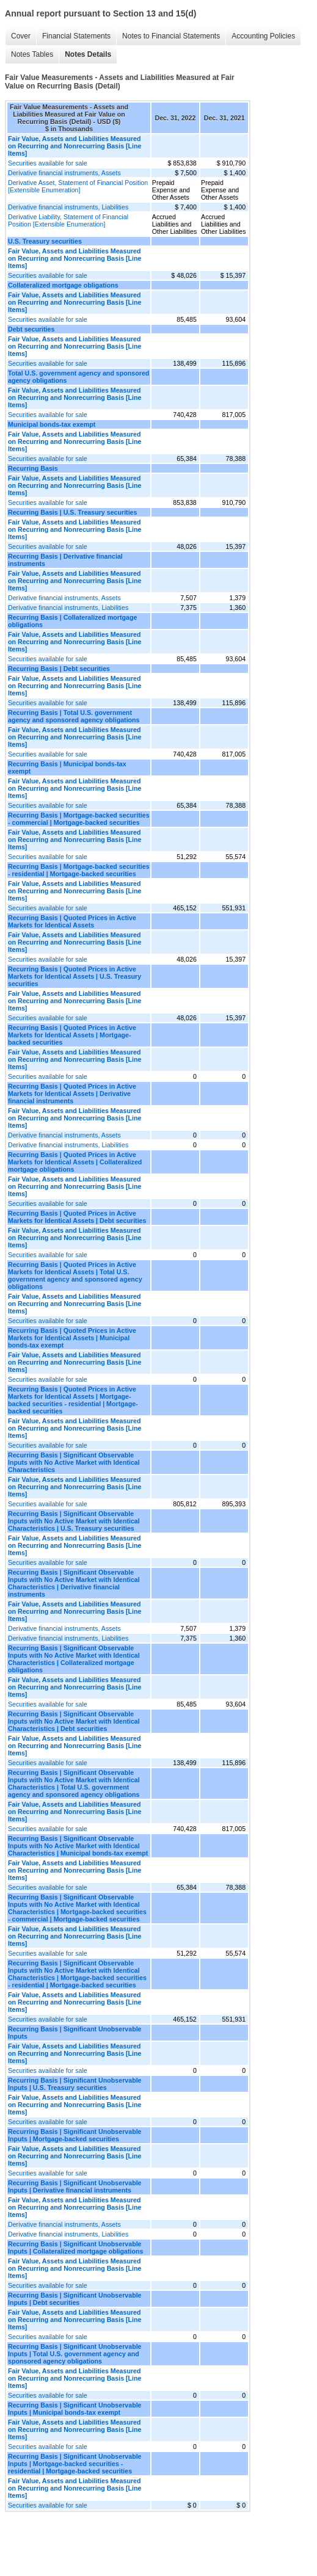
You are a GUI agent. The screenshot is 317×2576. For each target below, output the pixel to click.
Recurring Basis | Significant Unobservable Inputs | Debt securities (75, 2298)
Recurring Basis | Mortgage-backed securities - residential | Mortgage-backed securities (79, 870)
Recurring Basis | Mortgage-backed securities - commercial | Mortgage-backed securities (79, 818)
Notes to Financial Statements (171, 36)
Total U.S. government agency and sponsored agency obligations (78, 376)
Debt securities (31, 329)
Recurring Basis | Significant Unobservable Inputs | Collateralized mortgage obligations (75, 2247)
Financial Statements (76, 36)
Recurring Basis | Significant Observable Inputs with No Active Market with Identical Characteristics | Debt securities (74, 1721)
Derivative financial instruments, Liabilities (68, 207)
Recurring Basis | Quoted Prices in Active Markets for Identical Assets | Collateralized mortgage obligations (75, 1162)
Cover (21, 36)
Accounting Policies (263, 36)
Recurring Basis (33, 468)
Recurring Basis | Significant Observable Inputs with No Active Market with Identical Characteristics (74, 1462)
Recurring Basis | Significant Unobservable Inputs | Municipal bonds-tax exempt (75, 2408)
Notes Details (88, 54)
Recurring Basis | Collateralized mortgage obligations (72, 621)
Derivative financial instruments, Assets (64, 172)
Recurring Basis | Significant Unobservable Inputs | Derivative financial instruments (75, 2186)
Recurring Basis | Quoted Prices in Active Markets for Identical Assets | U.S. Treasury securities (74, 976)
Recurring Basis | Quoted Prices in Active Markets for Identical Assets (72, 921)
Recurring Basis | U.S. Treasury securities (72, 512)
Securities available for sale (47, 163)
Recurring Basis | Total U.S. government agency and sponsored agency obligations (74, 716)
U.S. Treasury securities (45, 241)
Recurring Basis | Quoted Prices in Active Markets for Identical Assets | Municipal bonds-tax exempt (72, 1338)
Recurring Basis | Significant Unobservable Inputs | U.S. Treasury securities (75, 2084)
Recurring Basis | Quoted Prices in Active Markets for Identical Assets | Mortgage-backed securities (72, 1035)
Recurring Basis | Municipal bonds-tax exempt (67, 767)
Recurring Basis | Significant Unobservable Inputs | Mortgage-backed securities (75, 2135)
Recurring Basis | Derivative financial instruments (65, 560)
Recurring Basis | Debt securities (59, 668)
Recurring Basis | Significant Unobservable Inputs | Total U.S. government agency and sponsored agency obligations (75, 2354)
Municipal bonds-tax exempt (51, 424)
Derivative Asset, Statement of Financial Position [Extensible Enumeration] (78, 186)
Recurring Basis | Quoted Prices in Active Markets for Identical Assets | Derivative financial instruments (72, 1094)
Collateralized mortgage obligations (63, 285)
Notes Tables (32, 54)
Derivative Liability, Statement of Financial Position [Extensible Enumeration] (68, 220)
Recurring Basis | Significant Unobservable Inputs (75, 2032)
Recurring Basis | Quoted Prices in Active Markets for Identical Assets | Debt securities (77, 1217)
